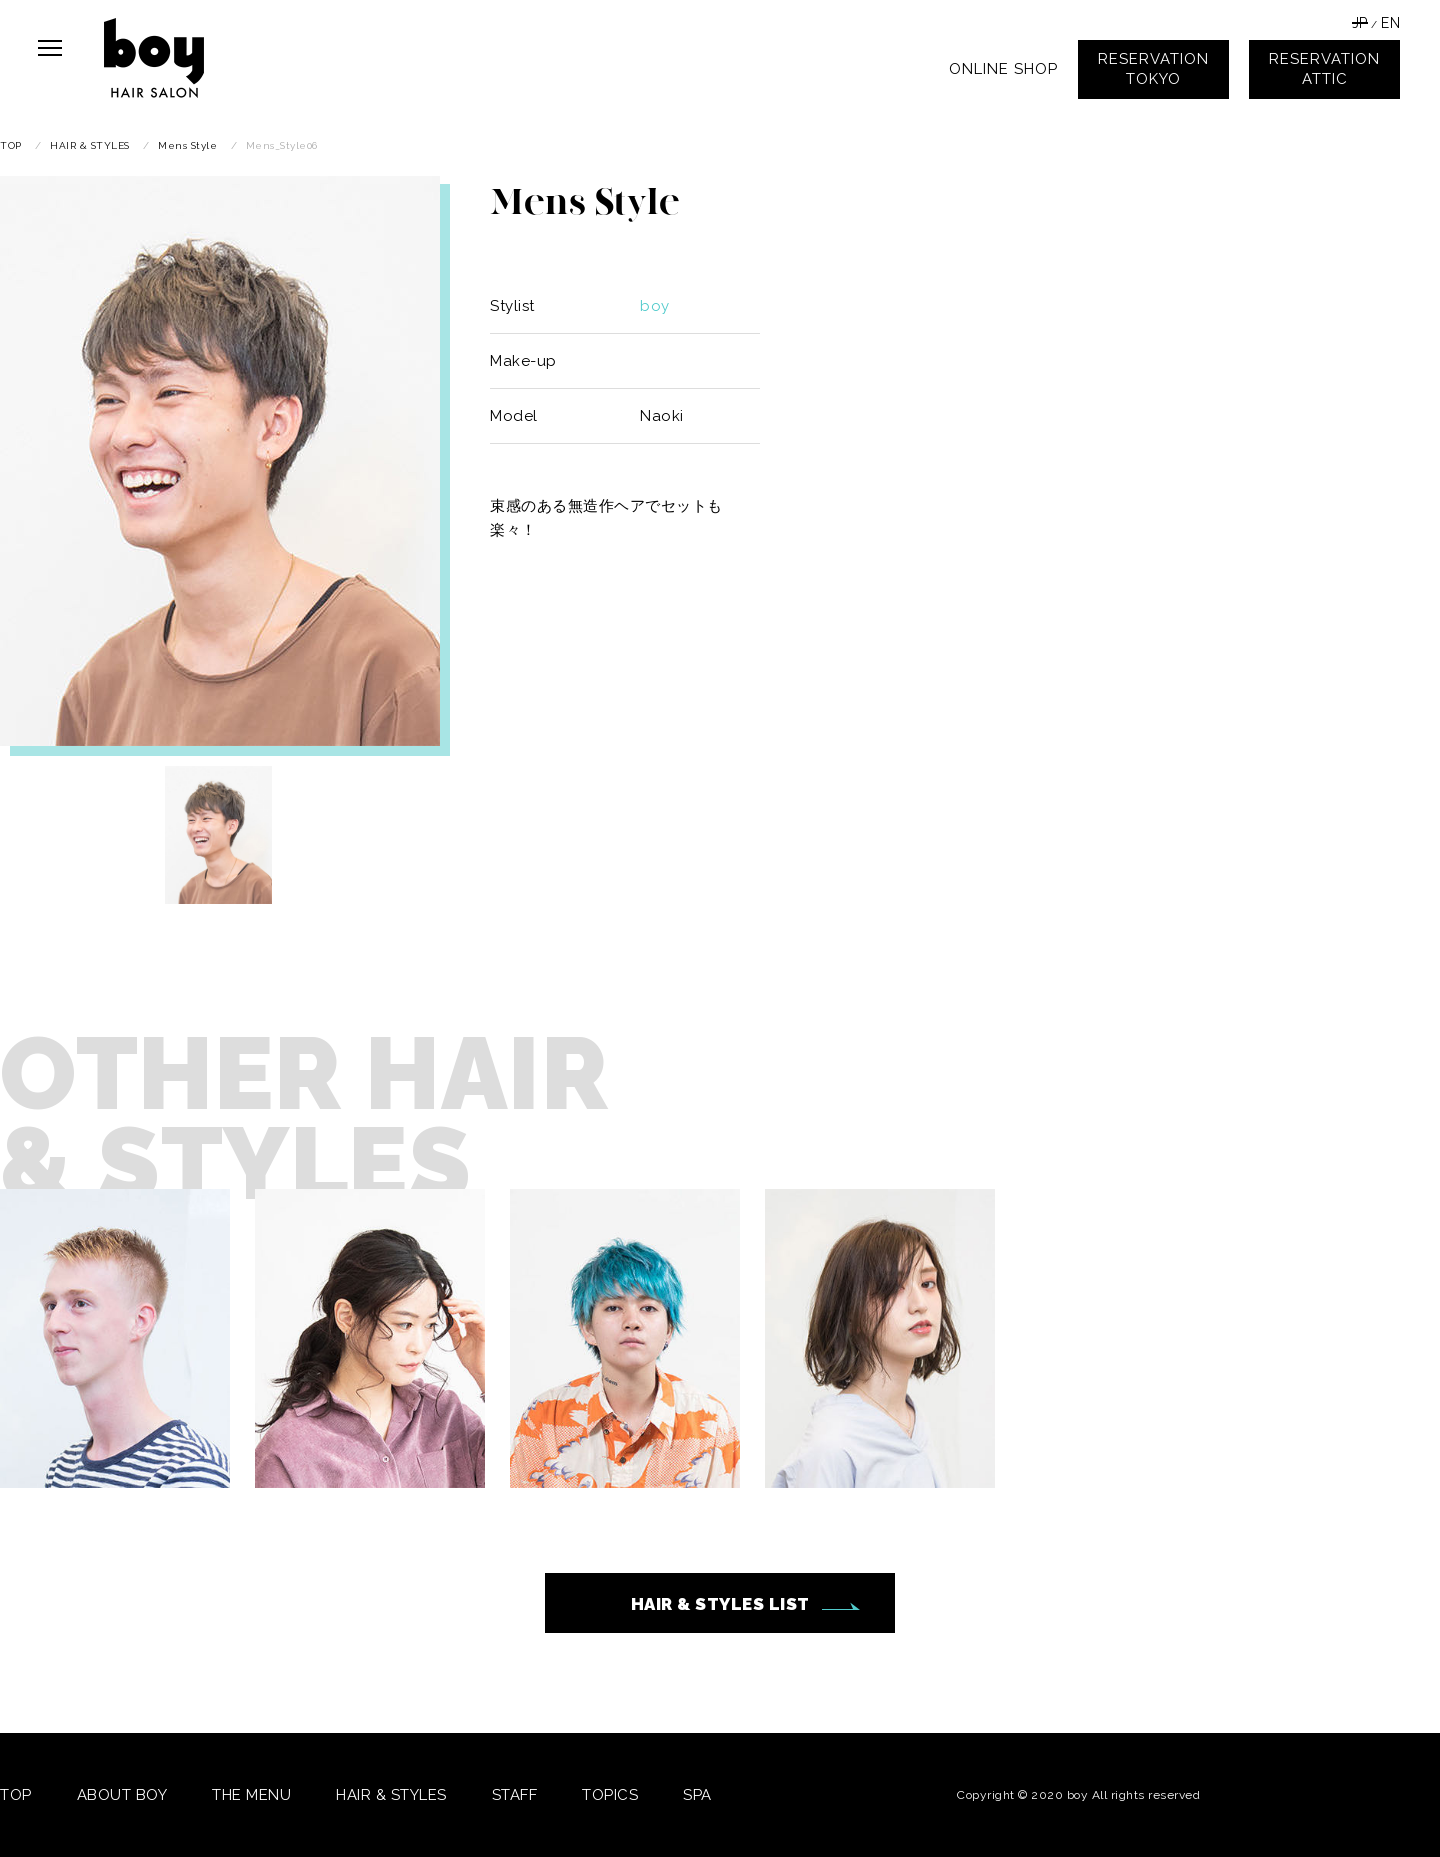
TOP (16, 1795)
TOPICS (610, 1795)
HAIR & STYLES (391, 1795)
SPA (697, 1795)
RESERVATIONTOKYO (1153, 69)
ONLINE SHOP (1003, 69)
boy (655, 306)
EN (1390, 23)
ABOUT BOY (122, 1795)
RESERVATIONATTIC (1324, 69)
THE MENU (251, 1795)
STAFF (515, 1795)
